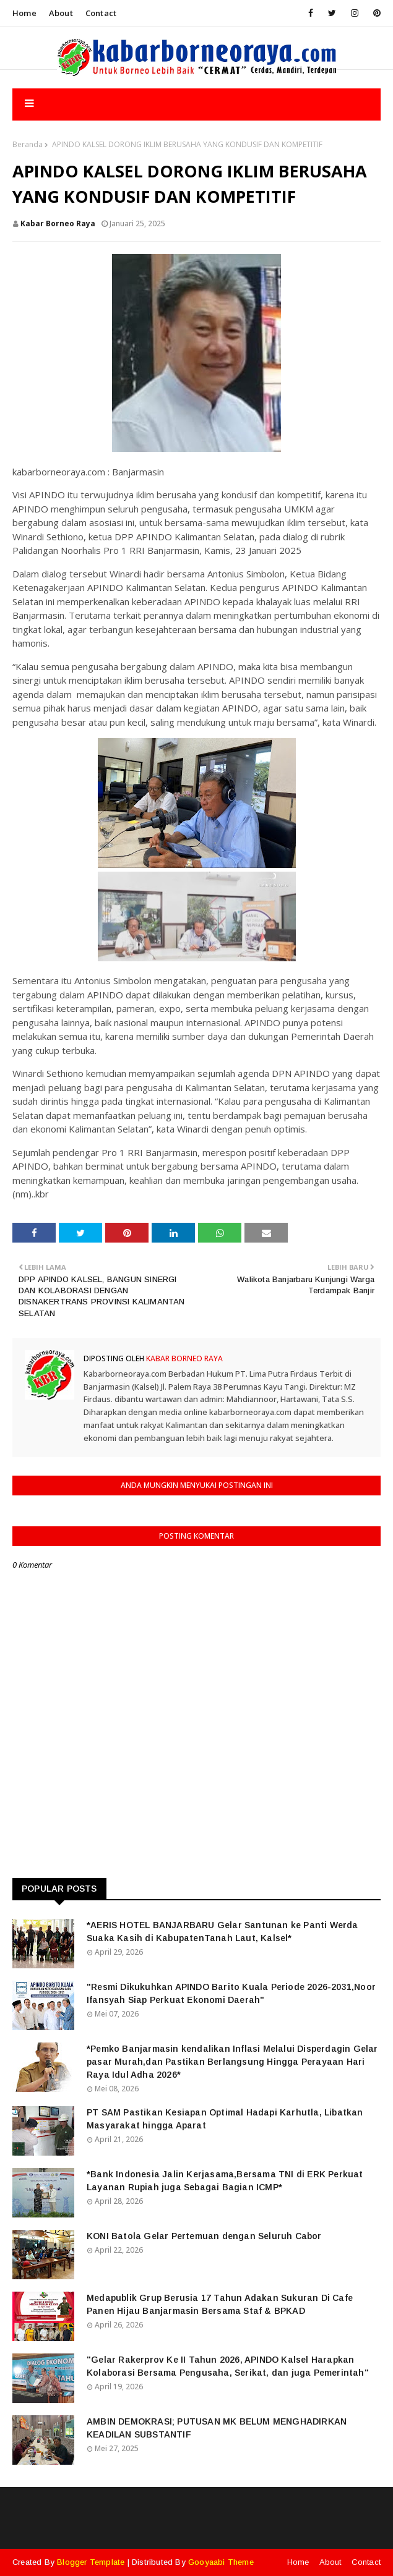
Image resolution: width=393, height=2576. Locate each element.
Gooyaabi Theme (221, 2562)
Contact (100, 13)
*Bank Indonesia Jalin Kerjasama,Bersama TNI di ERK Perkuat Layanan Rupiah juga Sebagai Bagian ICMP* (225, 2180)
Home (24, 13)
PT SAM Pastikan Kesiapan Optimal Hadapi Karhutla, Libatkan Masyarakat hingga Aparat (225, 2118)
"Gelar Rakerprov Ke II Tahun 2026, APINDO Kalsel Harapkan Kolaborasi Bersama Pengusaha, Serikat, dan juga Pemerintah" (228, 2366)
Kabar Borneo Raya (57, 223)
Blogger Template (90, 2562)
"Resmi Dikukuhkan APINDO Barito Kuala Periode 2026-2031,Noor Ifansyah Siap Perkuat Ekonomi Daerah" (231, 1993)
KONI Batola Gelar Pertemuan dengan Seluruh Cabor (204, 2236)
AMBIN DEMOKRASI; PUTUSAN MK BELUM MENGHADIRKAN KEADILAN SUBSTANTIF (217, 2428)
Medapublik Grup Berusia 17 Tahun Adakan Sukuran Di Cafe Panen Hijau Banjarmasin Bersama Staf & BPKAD (220, 2304)
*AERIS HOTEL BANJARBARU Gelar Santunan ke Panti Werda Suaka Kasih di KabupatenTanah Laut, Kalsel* (222, 1931)
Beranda (27, 144)
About (61, 13)
